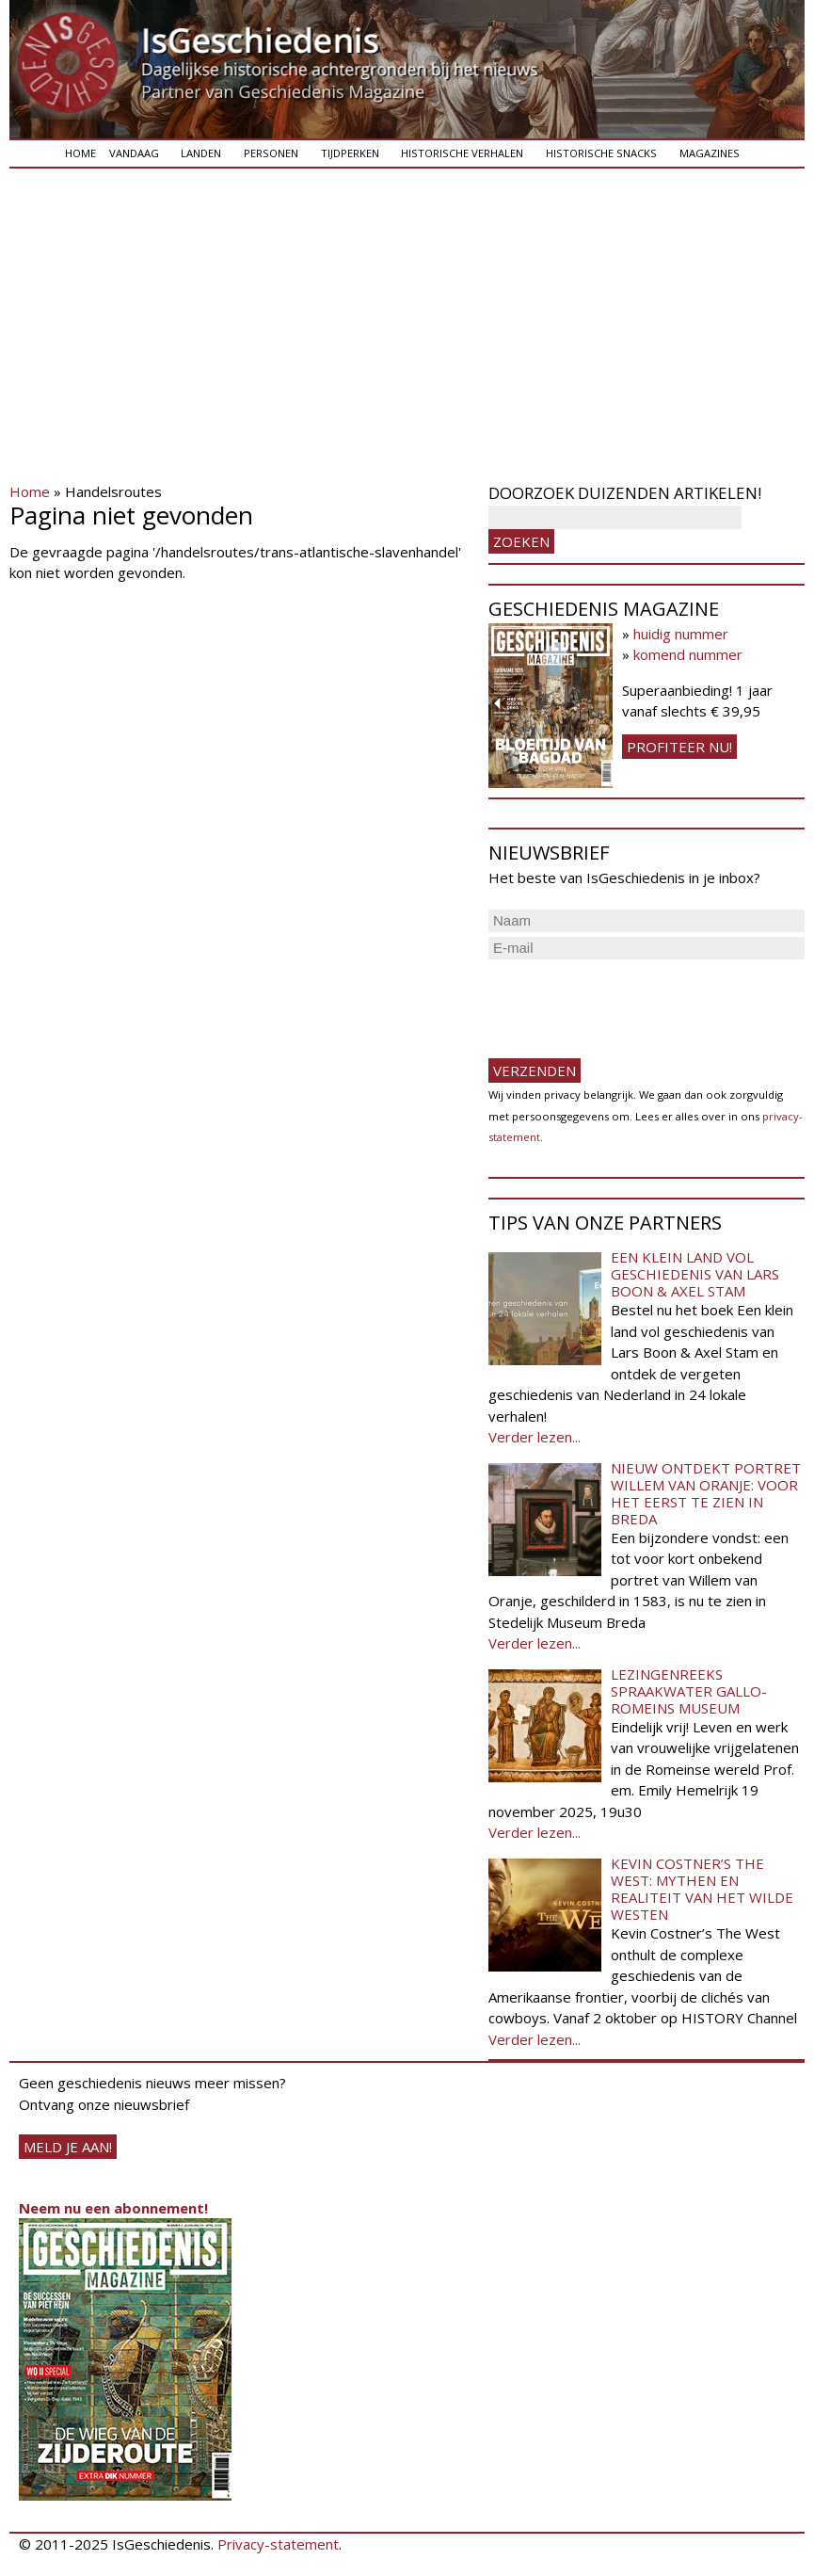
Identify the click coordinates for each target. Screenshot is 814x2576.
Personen (271, 153)
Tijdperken (350, 153)
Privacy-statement (278, 2544)
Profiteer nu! (679, 746)
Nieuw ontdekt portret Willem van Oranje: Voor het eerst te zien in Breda (706, 1493)
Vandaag (134, 153)
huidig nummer (680, 633)
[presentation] (631, 1001)
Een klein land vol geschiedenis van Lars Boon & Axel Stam (695, 1274)
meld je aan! (68, 2146)
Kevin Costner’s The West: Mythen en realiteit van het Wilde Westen (702, 1889)
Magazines (709, 153)
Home (80, 153)
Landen (201, 153)
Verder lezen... (534, 1436)
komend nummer (687, 654)
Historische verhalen (462, 153)
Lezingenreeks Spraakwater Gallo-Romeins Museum (689, 1691)
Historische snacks (601, 153)
